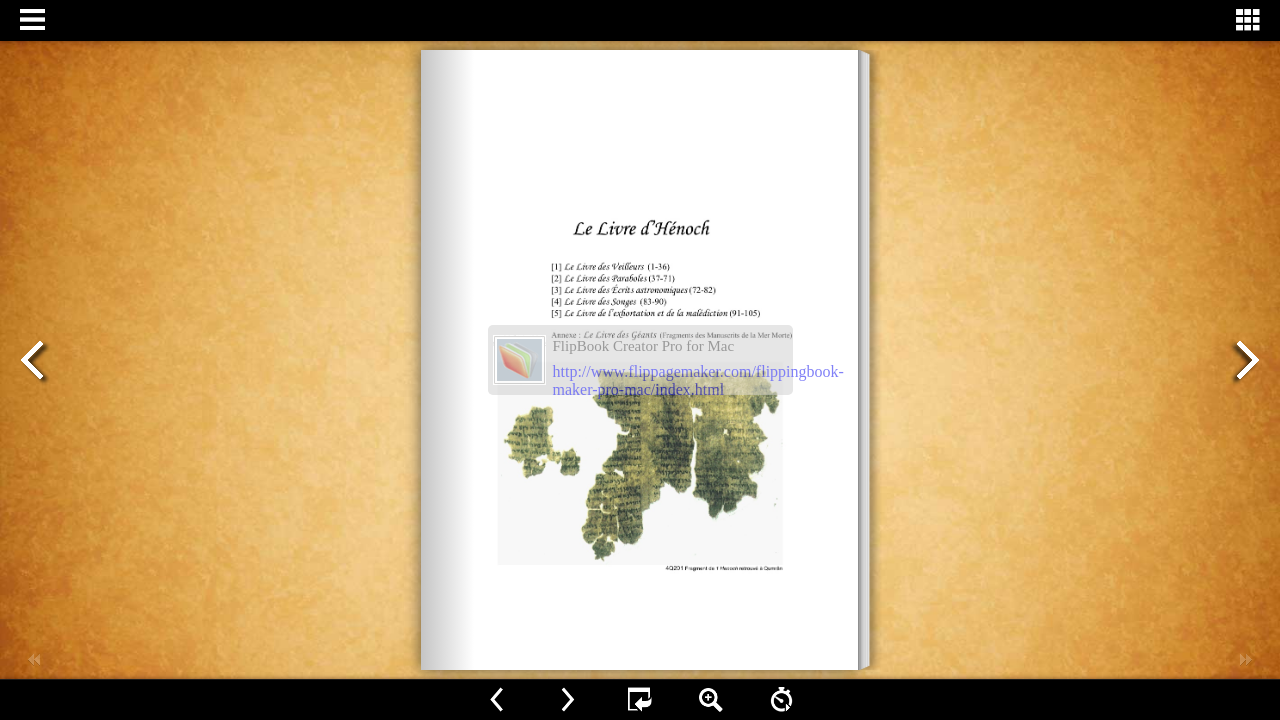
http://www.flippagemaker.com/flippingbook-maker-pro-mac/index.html (698, 380)
